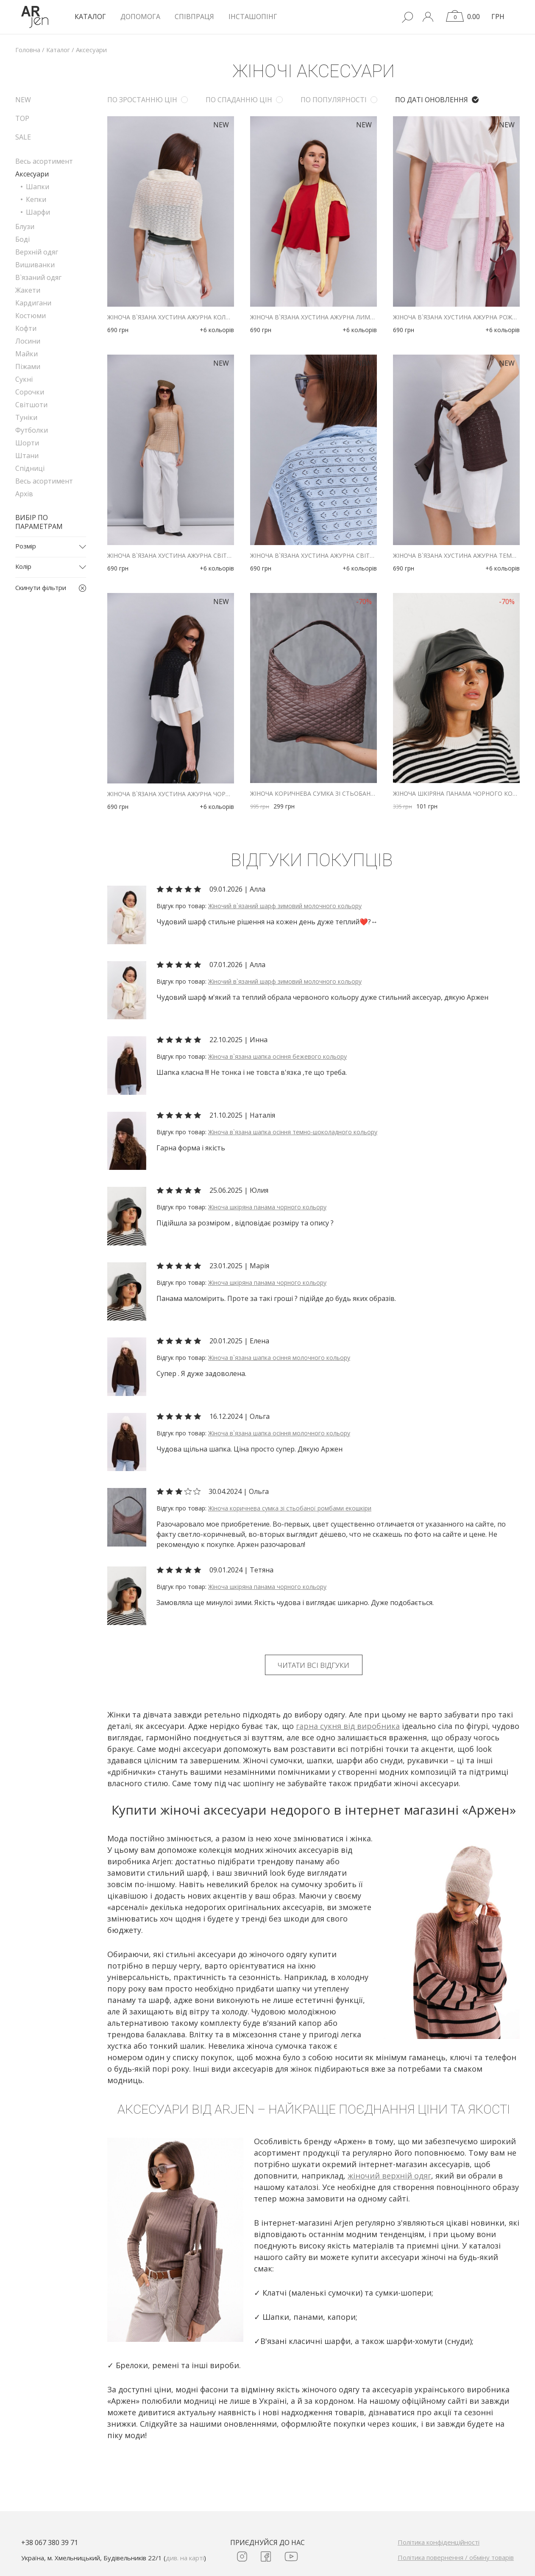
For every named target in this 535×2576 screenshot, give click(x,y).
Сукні (24, 379)
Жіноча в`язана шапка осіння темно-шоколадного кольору (292, 1132)
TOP (22, 118)
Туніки (26, 417)
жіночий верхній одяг (389, 2175)
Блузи (24, 226)
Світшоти (31, 404)
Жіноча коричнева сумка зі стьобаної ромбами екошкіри (313, 794)
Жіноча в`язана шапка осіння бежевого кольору (277, 1056)
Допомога (140, 16)
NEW (23, 99)
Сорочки (29, 392)
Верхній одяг (36, 252)
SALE (23, 137)
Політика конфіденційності (438, 2542)
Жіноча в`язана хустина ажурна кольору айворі (170, 317)
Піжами (27, 366)
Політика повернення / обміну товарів (456, 2557)
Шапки (37, 186)
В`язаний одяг (38, 277)
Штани (27, 455)
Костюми (30, 315)
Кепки (36, 199)
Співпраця (194, 16)
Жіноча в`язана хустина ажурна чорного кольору (170, 794)
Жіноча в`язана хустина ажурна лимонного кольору (313, 317)
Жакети (27, 290)
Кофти (25, 328)
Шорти (27, 443)
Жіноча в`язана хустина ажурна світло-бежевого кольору (170, 556)
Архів (24, 493)
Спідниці (30, 468)
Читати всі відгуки (313, 1665)
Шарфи (38, 212)
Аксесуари (32, 174)
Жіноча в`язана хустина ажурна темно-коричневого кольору (456, 556)
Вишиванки (35, 264)
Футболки (31, 430)
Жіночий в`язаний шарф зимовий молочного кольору (285, 906)
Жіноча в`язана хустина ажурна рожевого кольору (456, 317)
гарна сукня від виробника (348, 1726)
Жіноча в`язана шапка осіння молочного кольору (279, 1358)
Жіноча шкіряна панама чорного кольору (456, 794)
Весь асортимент (44, 161)
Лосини (27, 341)
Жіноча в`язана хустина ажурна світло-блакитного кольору (313, 556)
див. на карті (185, 2558)
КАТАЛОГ (90, 16)
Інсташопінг (252, 16)
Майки (26, 353)
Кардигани (33, 303)
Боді (22, 239)
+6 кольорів (217, 330)
